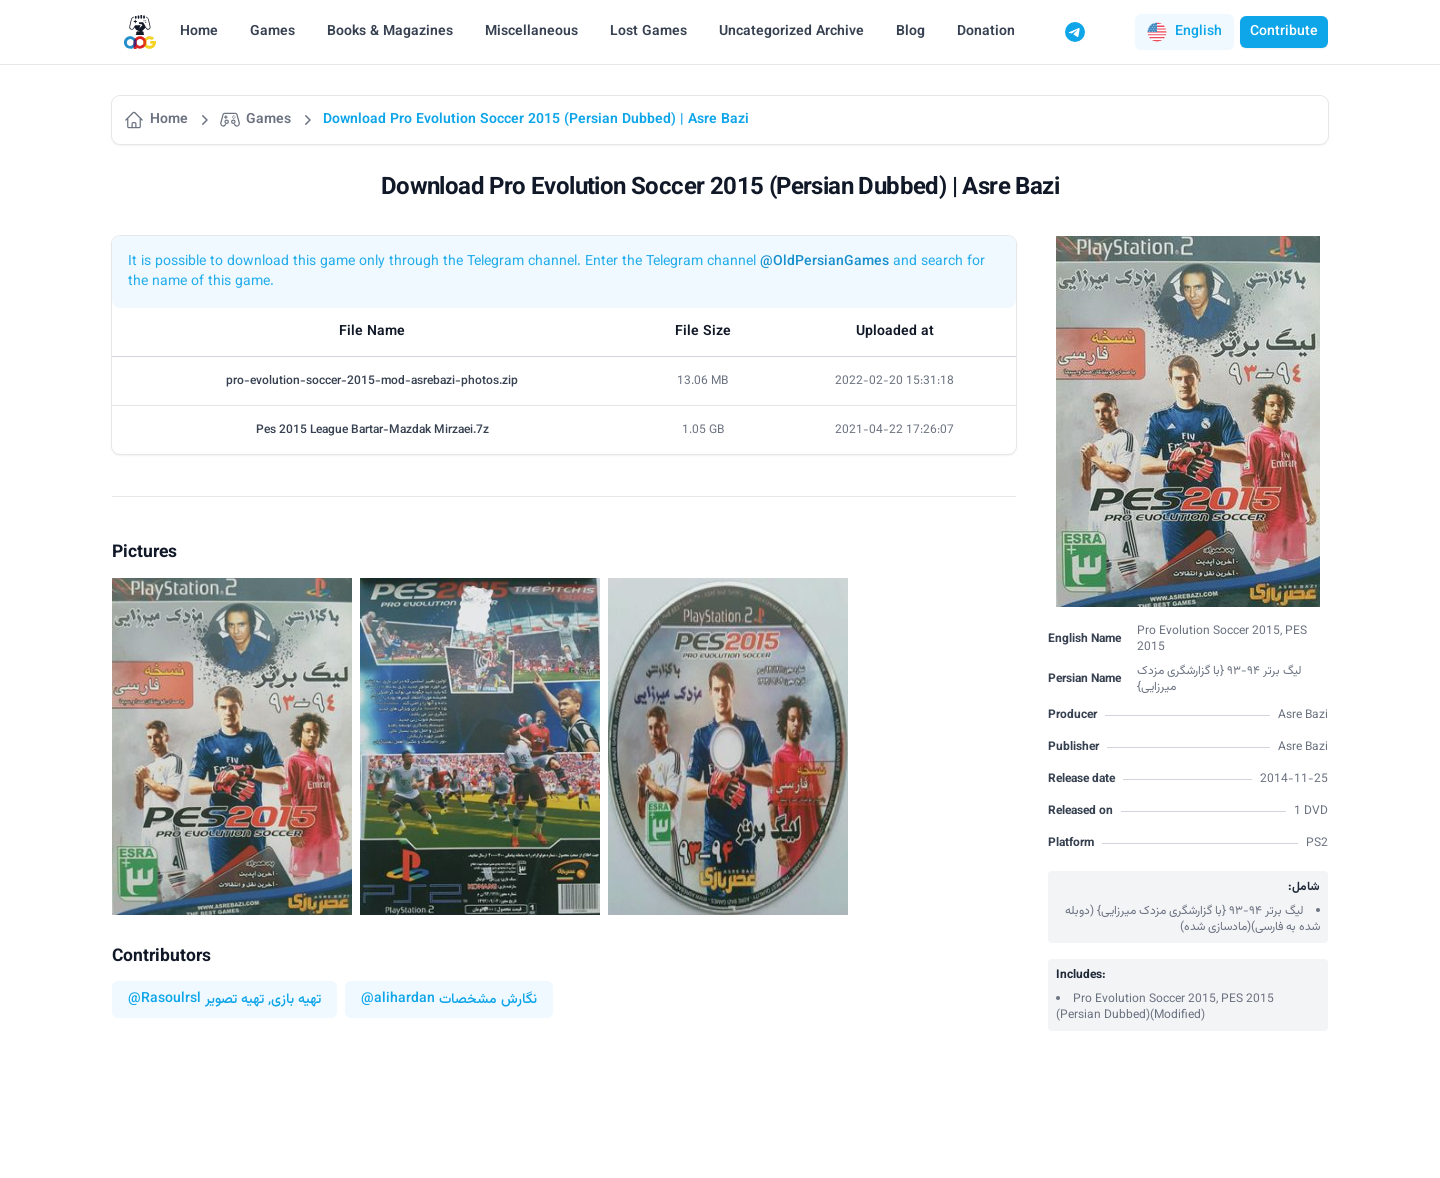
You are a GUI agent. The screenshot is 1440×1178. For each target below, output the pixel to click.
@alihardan (398, 999)
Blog (910, 32)
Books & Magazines (390, 32)
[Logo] (140, 32)
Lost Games (648, 32)
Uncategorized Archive (791, 32)
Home (199, 32)
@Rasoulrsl (164, 999)
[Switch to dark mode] (1113, 32)
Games (272, 32)
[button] (1184, 32)
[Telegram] (1075, 32)
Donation (986, 32)
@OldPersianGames (824, 262)
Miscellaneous (531, 32)
